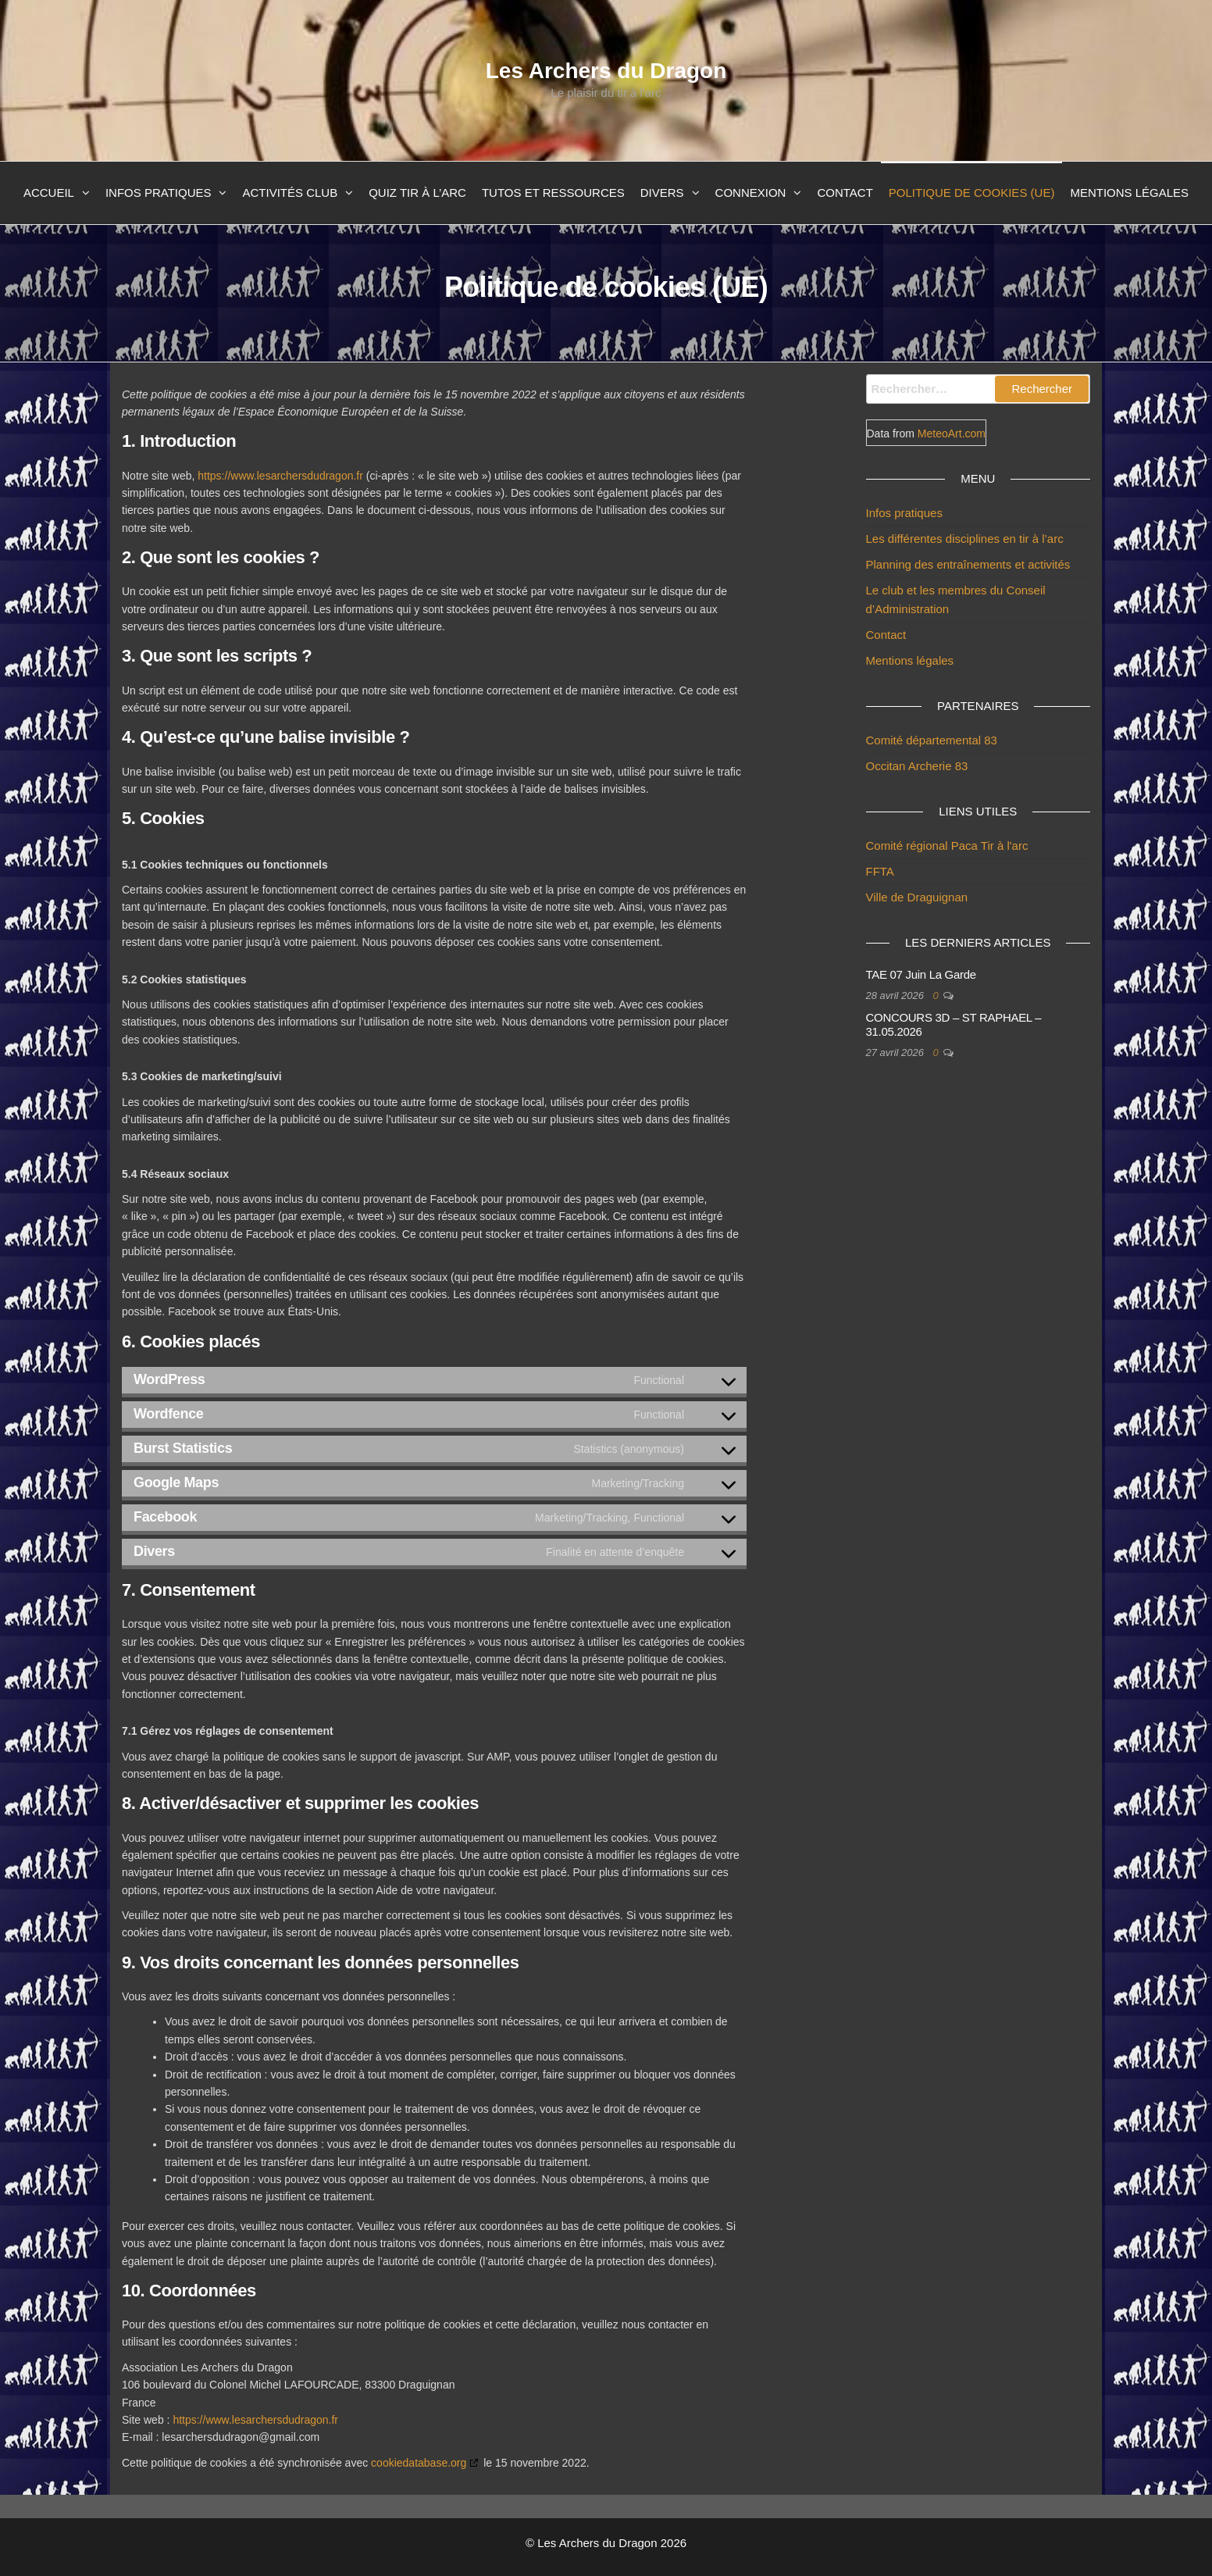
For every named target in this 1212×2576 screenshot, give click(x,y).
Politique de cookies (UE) (972, 192)
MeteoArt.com (952, 433)
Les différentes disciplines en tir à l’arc (965, 538)
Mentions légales (1129, 192)
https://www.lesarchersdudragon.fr (280, 475)
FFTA (880, 871)
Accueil (48, 192)
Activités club (289, 192)
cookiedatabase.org (418, 2462)
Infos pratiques (158, 192)
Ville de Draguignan (917, 897)
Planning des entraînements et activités (968, 564)
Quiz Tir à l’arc (417, 192)
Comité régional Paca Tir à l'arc (947, 845)
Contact (844, 192)
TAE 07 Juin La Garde (921, 974)
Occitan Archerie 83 (917, 765)
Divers (662, 192)
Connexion (750, 192)
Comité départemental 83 (931, 740)
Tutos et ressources (553, 192)
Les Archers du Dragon (606, 71)
